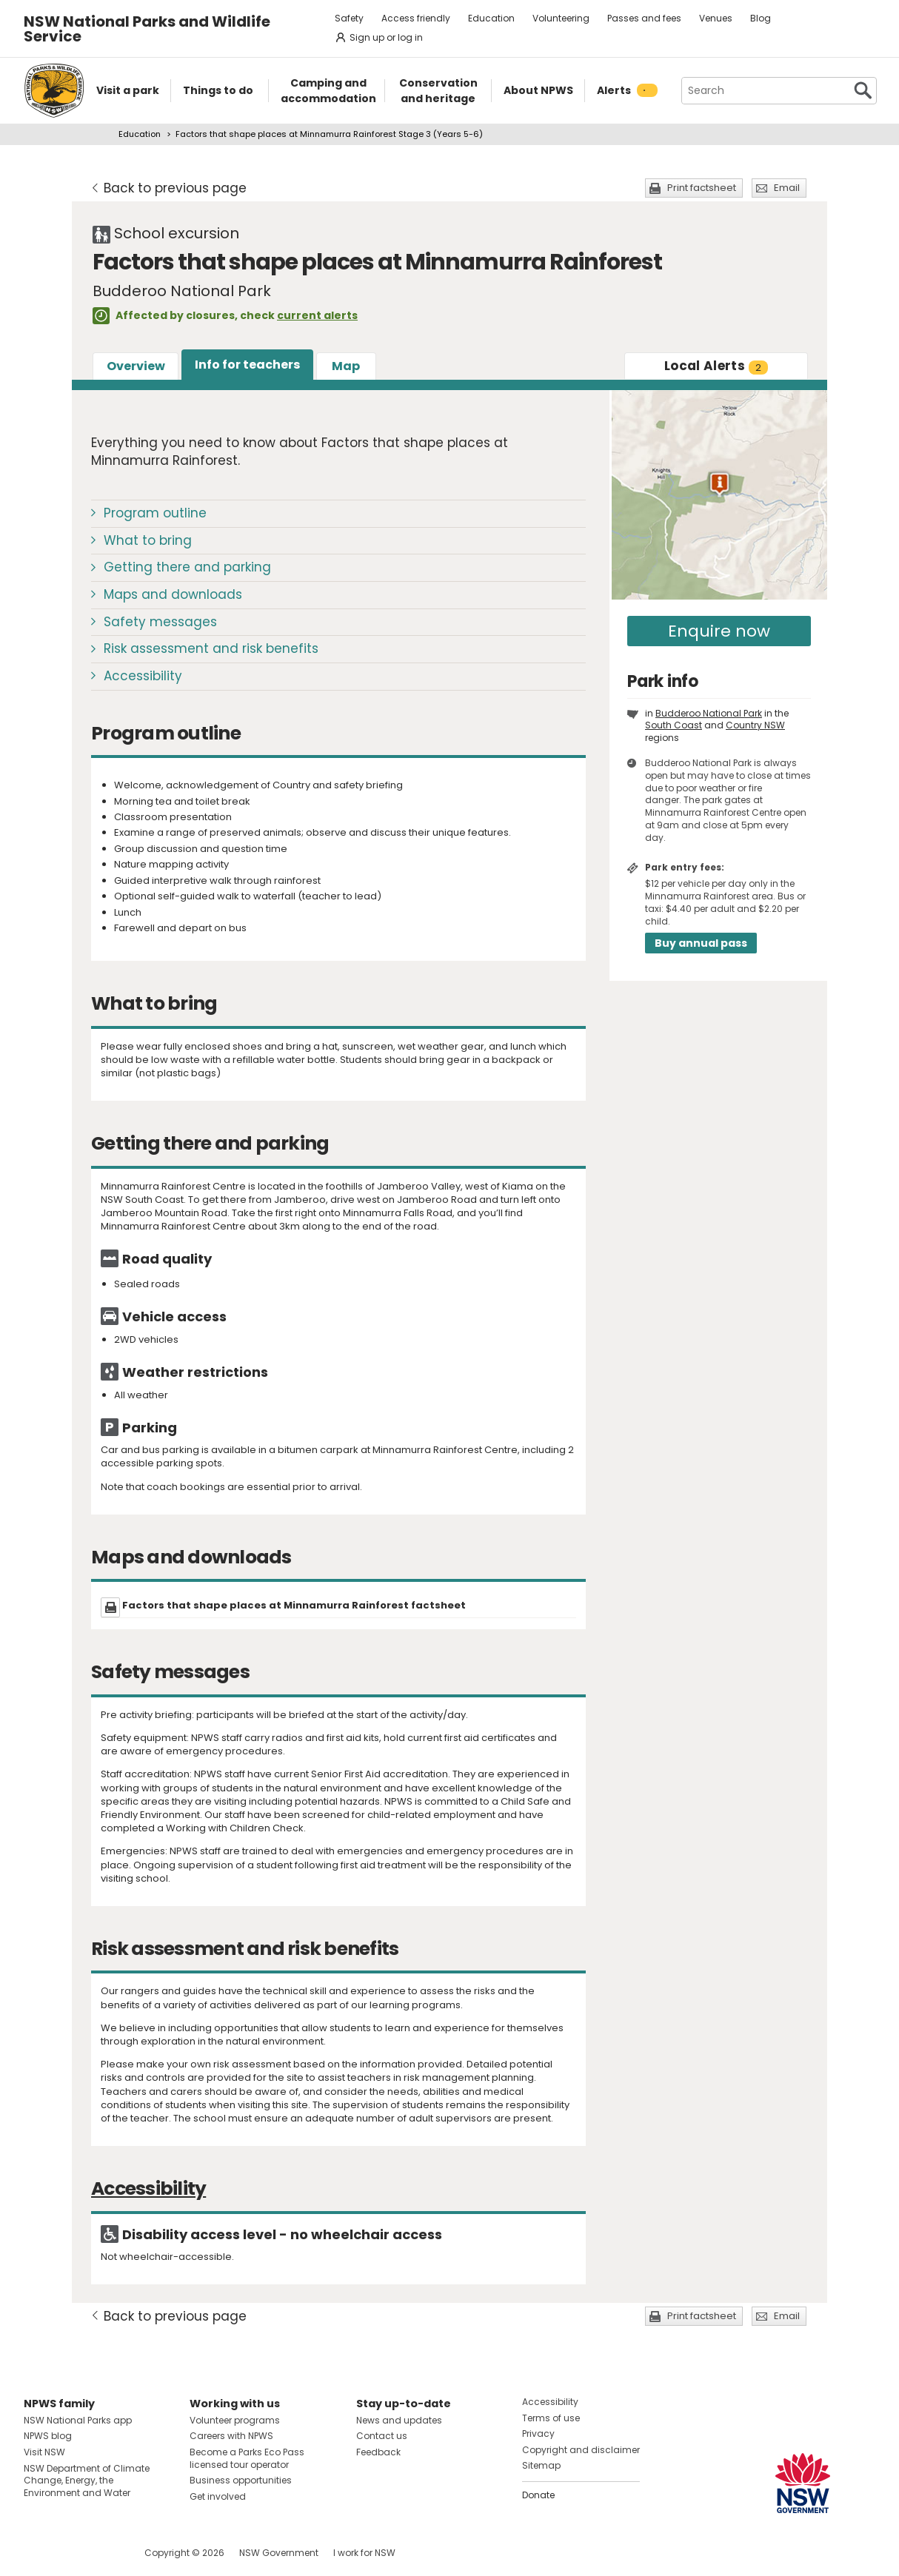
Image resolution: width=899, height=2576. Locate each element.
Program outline (155, 513)
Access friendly (415, 18)
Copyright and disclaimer (581, 2449)
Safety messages (160, 622)
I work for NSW (364, 2552)
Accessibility (143, 676)
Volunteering (560, 18)
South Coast (673, 725)
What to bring (148, 540)
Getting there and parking (187, 567)
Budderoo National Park (708, 713)
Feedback (378, 2452)
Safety (349, 18)
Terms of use (551, 2418)
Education (491, 18)
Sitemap (541, 2465)
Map (346, 366)
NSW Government (278, 2552)
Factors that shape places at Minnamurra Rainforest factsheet (294, 1605)
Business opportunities (241, 2480)
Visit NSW (44, 2452)
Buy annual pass (701, 943)
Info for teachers (247, 364)
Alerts (716, 366)
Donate (538, 2495)
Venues (715, 18)
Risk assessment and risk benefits (211, 648)
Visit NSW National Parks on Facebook (37, 2552)
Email (787, 188)
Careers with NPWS (231, 2435)
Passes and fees (644, 18)
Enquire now (719, 631)
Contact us (381, 2435)
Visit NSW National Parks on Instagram (69, 2552)
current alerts (317, 315)
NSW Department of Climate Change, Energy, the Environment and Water (87, 2481)
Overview (136, 366)
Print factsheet (701, 188)
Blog (760, 18)
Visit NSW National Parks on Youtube (101, 2552)
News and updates (399, 2420)
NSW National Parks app (78, 2420)
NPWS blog (48, 2435)
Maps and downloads (173, 594)
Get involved (218, 2496)
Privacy (538, 2433)
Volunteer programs (235, 2420)
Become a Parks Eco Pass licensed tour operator (247, 2458)
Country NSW (755, 725)
